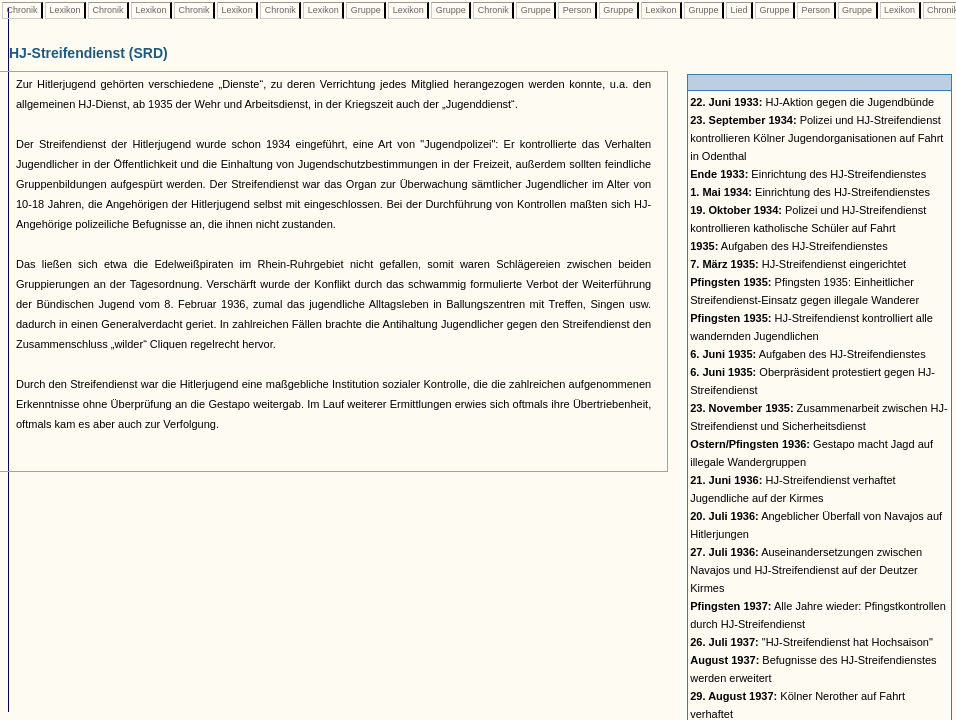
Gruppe (365, 10)
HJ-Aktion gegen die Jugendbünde (812, 102)
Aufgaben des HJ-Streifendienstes (789, 246)
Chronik (22, 10)
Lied (739, 10)
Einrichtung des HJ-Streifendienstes (808, 174)
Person (577, 10)
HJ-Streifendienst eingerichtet (798, 264)
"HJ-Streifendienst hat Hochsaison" (811, 642)
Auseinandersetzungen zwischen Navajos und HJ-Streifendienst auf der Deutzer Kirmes (806, 570)
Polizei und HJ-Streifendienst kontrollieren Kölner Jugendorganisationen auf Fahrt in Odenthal (816, 138)
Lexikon (65, 10)
